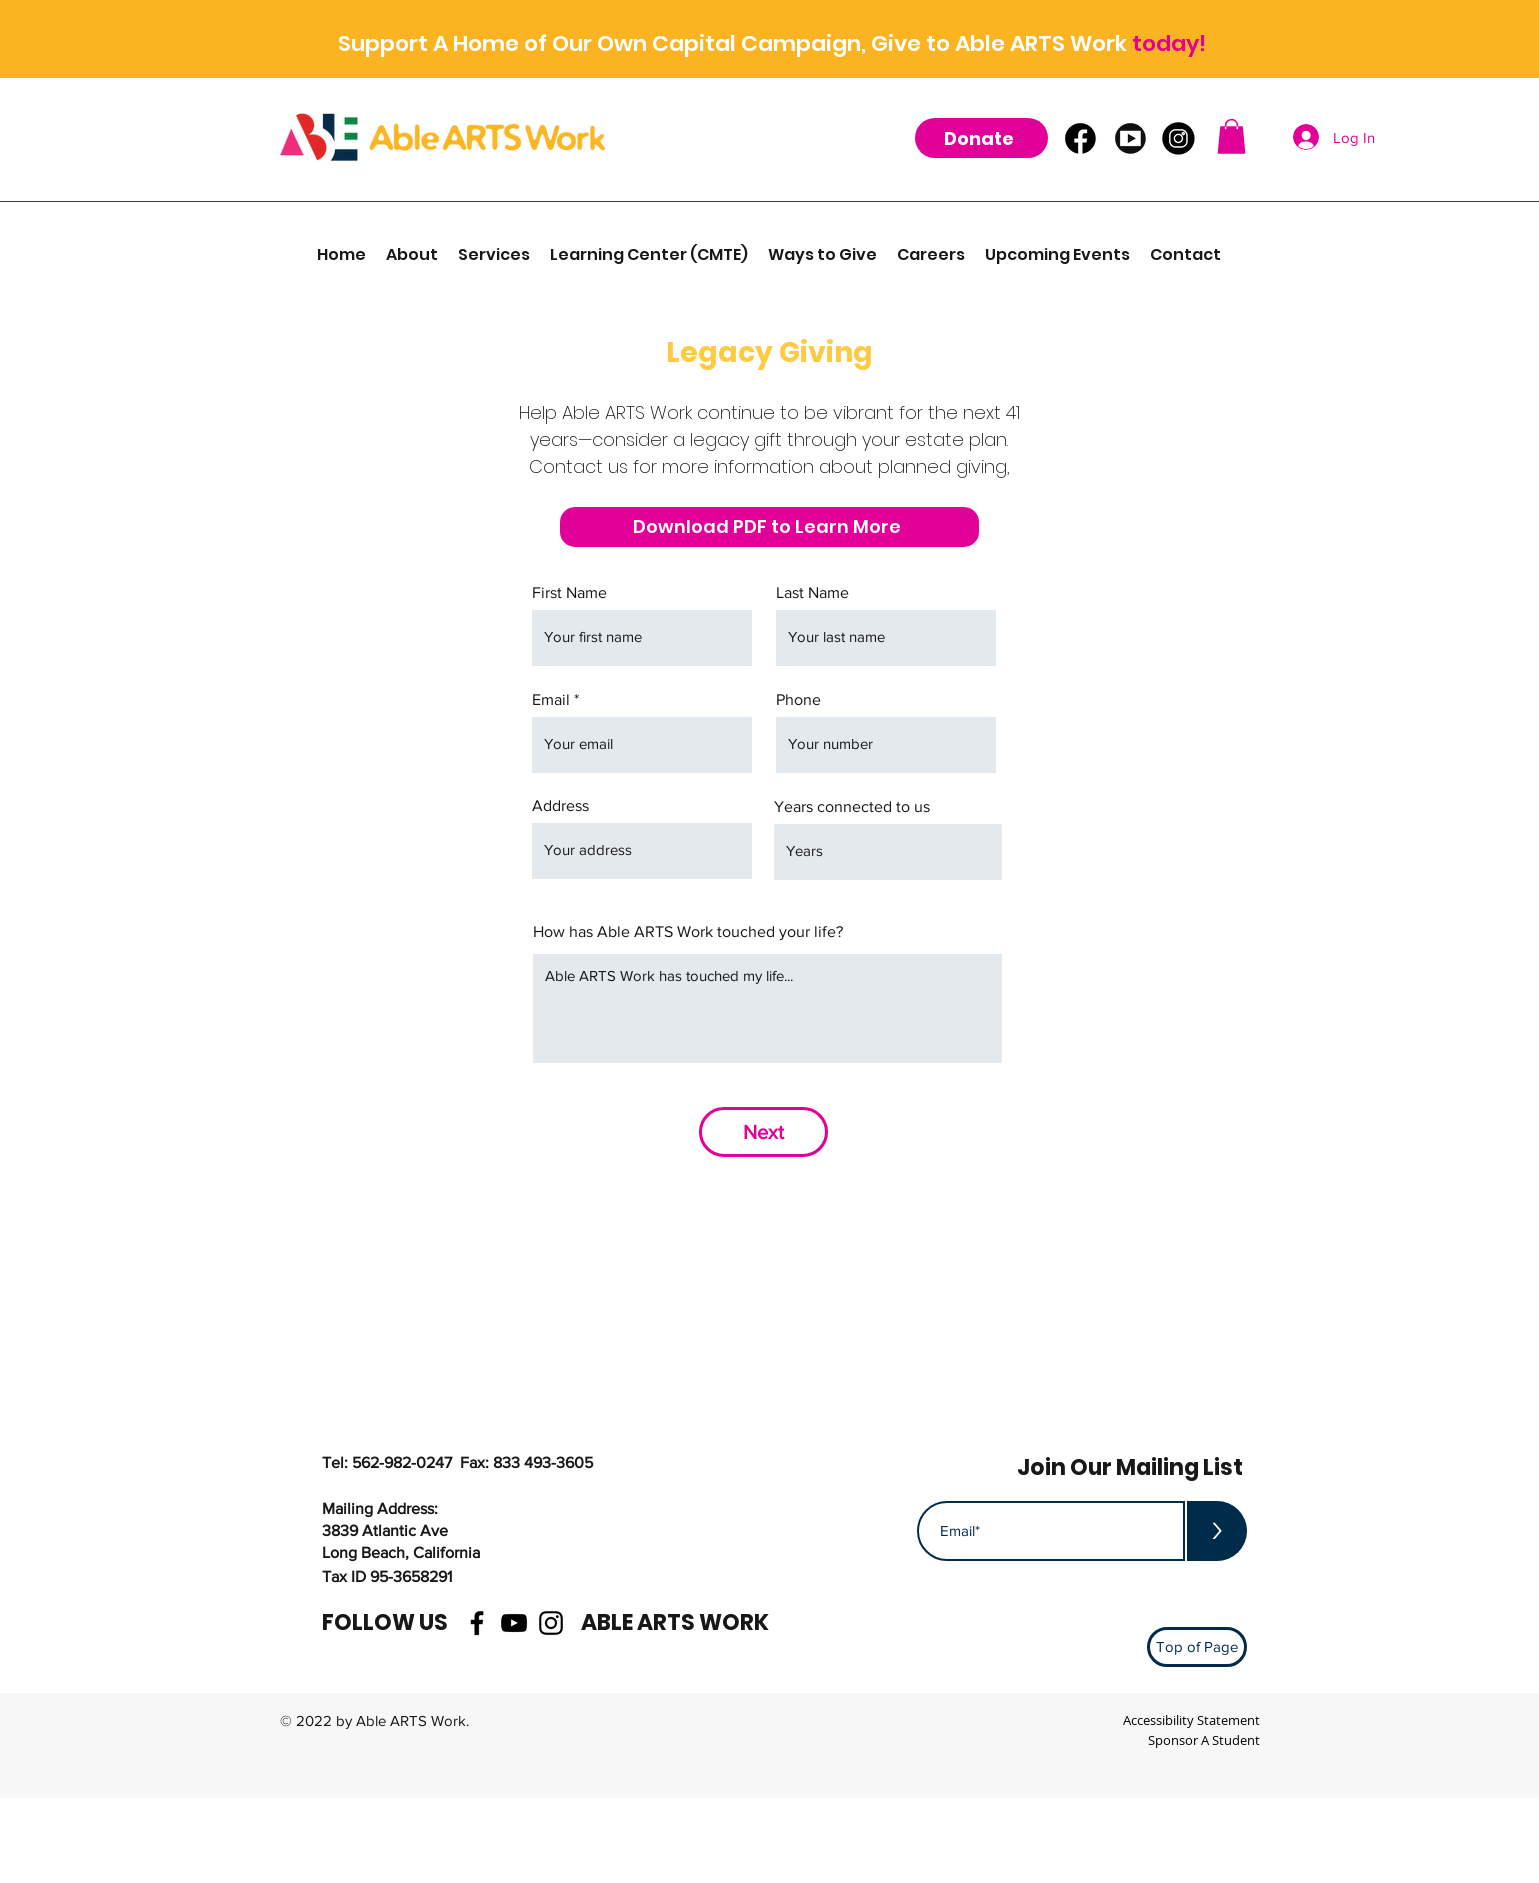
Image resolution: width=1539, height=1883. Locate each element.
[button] (1231, 136)
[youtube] (514, 1623)
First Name (569, 593)
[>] (1217, 1531)
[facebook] (477, 1623)
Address (560, 806)
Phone (798, 700)
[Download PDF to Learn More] (769, 527)
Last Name (812, 593)
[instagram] (551, 1623)
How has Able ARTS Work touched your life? (688, 932)
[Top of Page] (1197, 1647)
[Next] (763, 1132)
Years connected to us (852, 807)
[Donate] (981, 138)
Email (551, 700)
